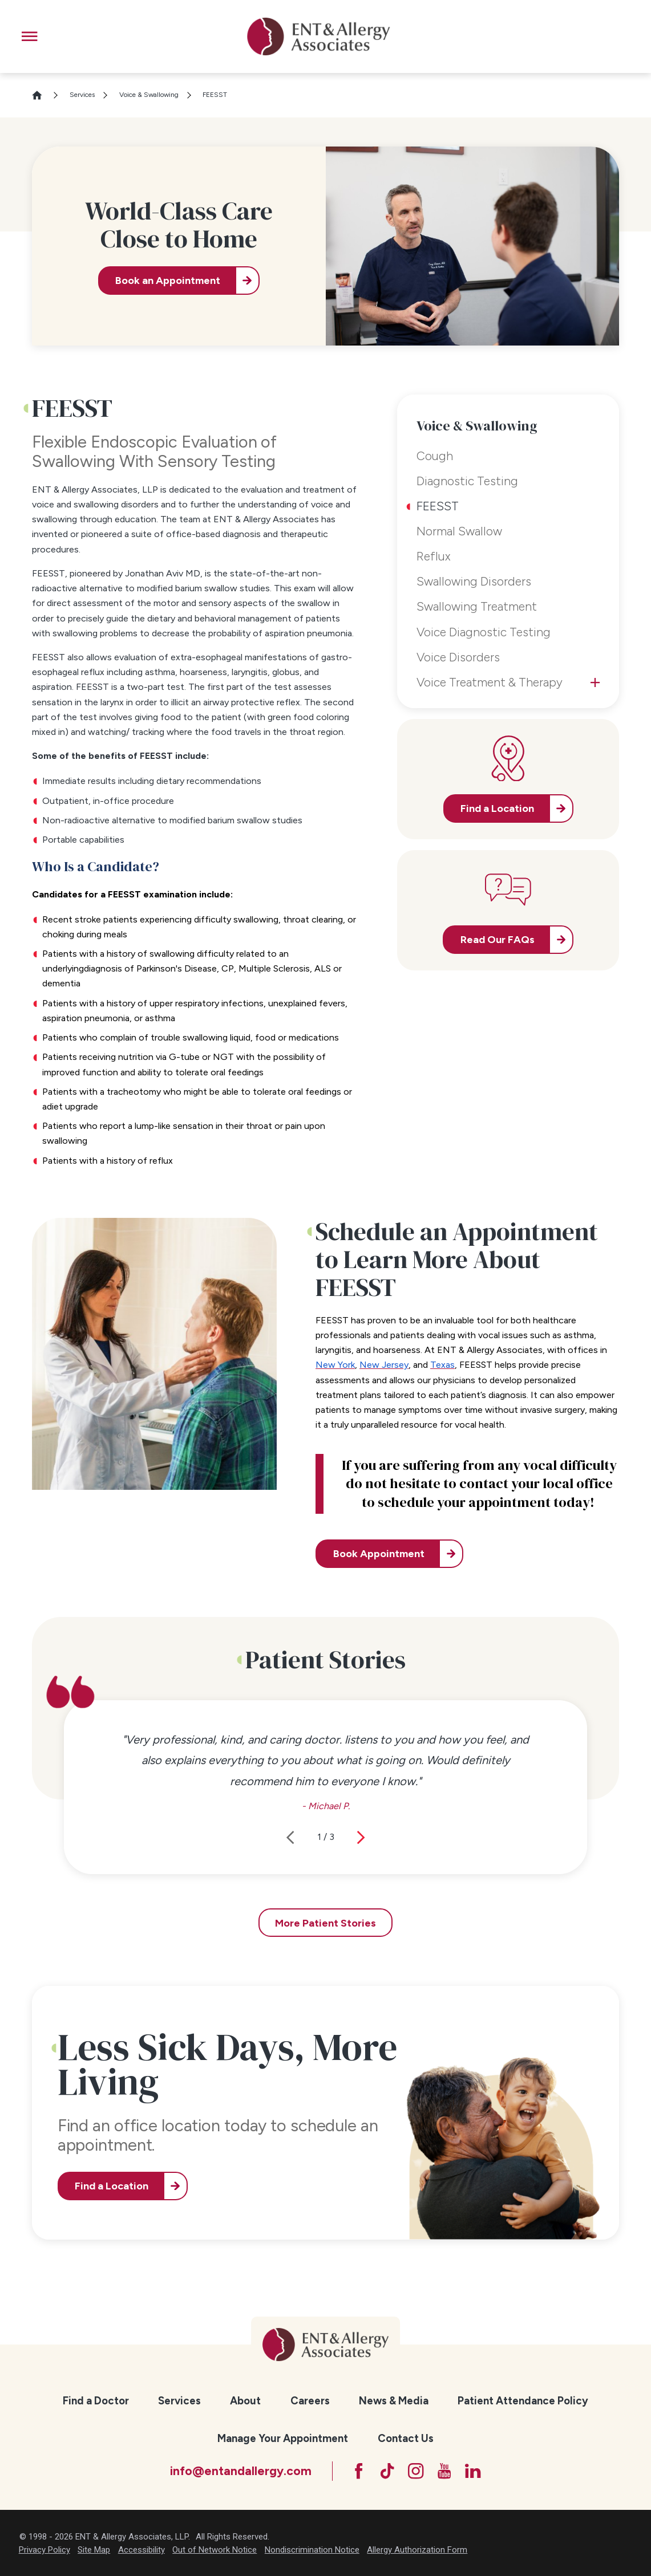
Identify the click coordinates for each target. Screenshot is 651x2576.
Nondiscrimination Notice (312, 2550)
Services (82, 95)
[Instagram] (415, 2471)
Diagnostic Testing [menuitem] (467, 481)
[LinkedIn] (472, 2471)
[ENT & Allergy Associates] (318, 36)
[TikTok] (387, 2471)
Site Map (94, 2550)
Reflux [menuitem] (434, 556)
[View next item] (360, 1837)
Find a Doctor (96, 2400)
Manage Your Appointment (282, 2438)
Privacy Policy (44, 2550)
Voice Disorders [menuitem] (458, 657)
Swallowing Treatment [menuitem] (477, 606)
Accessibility (141, 2550)
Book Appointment (378, 1553)
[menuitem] (95, 2401)
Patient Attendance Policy (523, 2400)
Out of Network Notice (214, 2550)
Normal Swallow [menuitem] (459, 531)
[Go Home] (42, 95)
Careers (310, 2400)
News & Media (393, 2400)
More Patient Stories (325, 1923)
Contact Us (406, 2438)
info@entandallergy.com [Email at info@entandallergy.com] (241, 2471)
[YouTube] (444, 2471)
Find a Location (111, 2186)
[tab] (595, 682)
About (245, 2400)
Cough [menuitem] (435, 456)
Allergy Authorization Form (417, 2550)
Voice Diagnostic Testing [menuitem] (484, 632)
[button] (29, 36)
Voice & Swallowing (149, 95)
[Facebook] (358, 2471)
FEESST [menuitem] (438, 506)
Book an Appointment (167, 280)
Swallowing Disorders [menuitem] (474, 581)
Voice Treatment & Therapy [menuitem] (490, 682)
